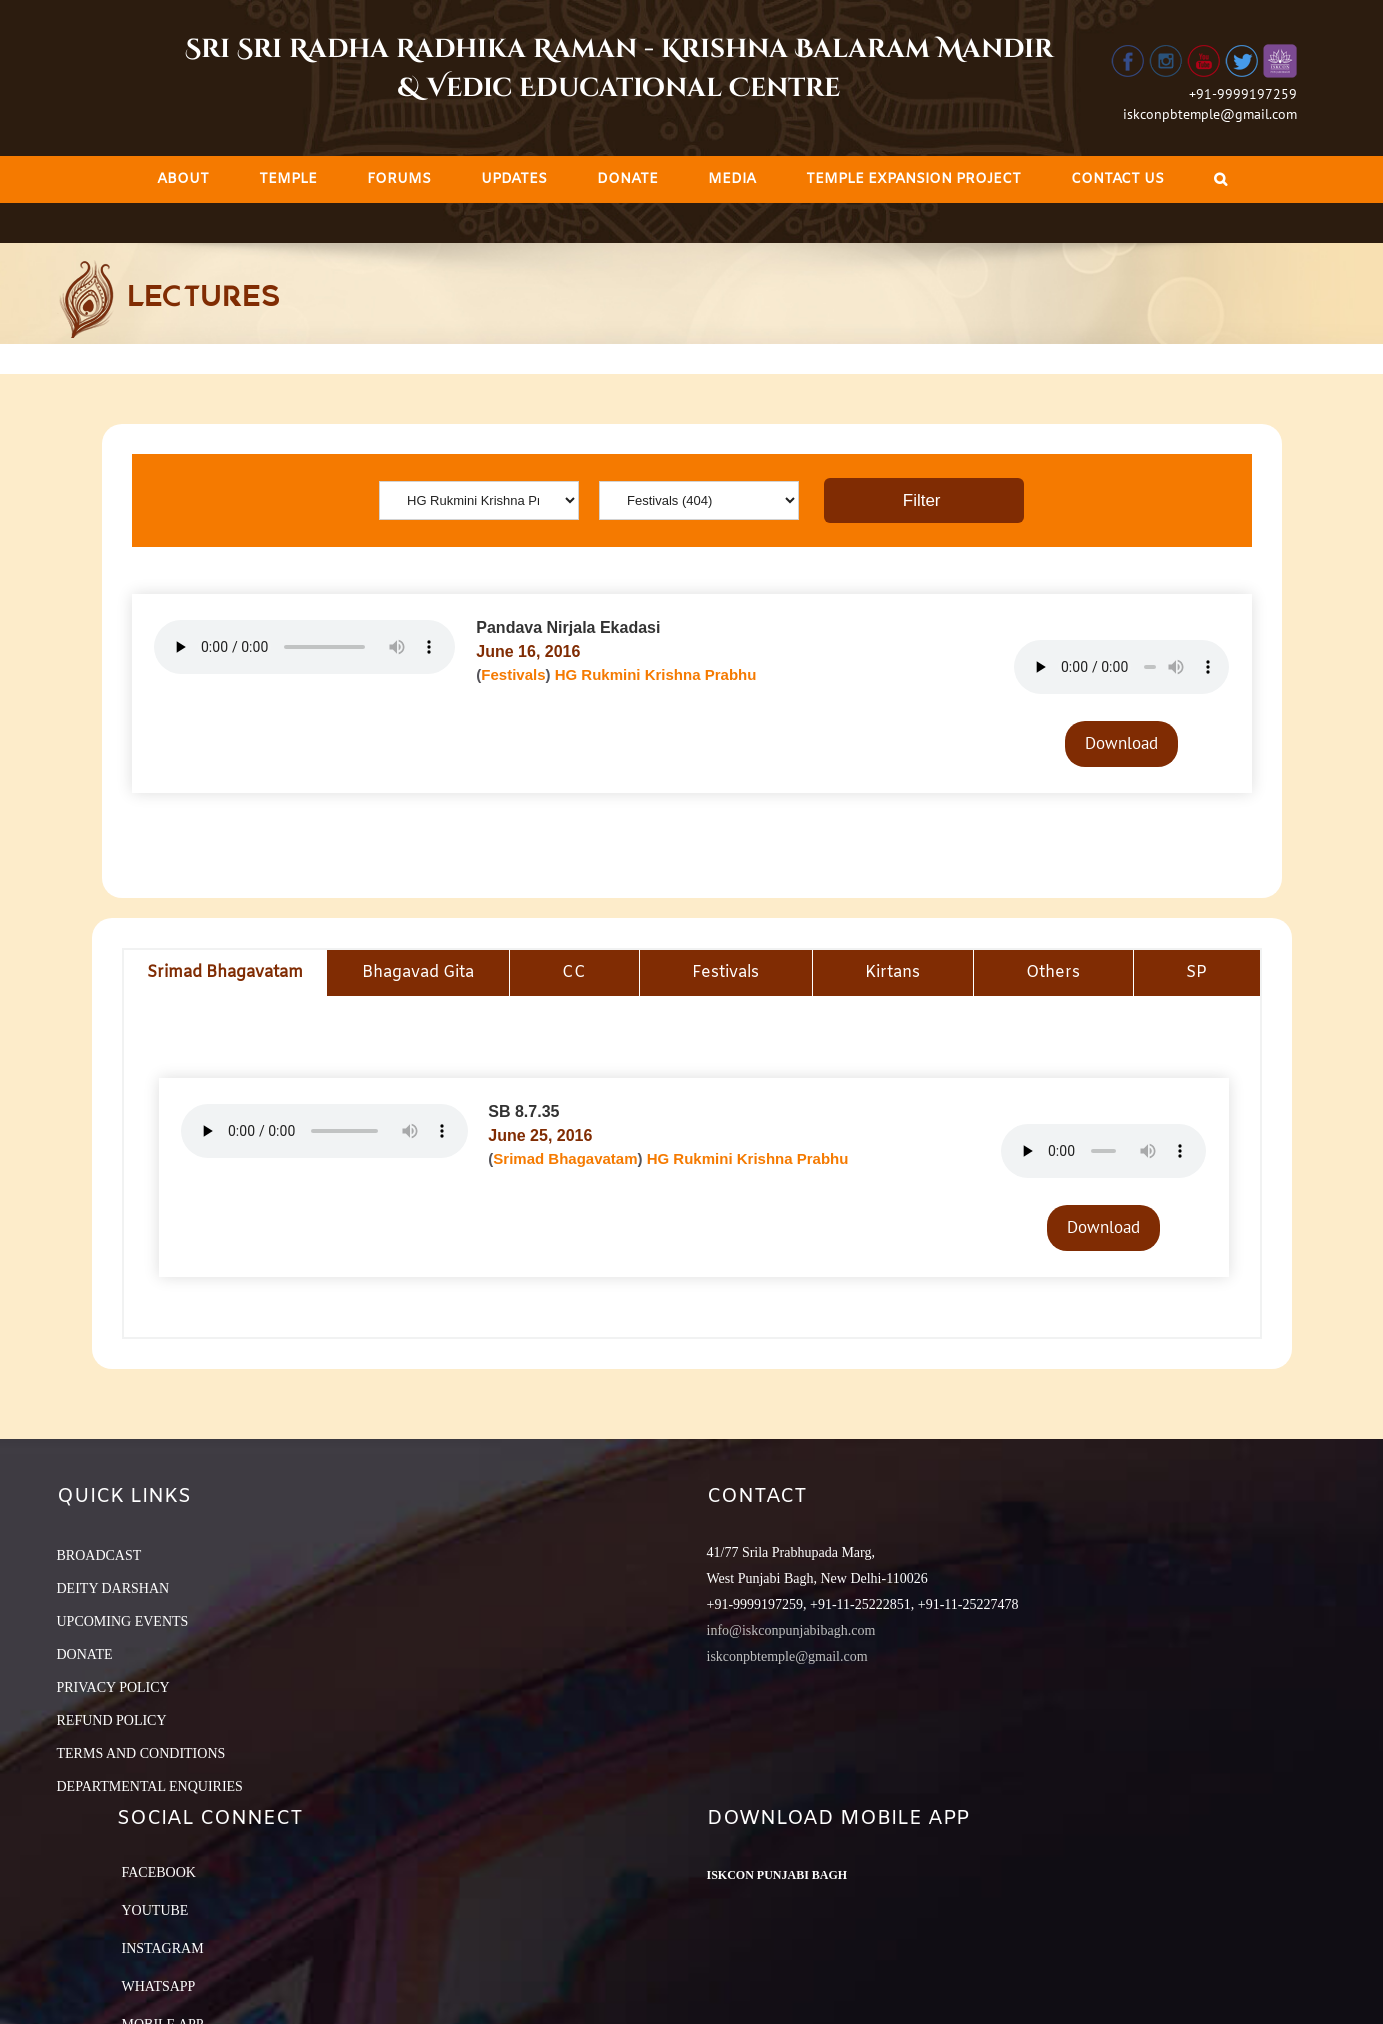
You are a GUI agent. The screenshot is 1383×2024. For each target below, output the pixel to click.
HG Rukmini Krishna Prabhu (656, 674)
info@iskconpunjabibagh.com (791, 1630)
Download (1121, 743)
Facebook (159, 1872)
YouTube (155, 1910)
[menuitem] (183, 179)
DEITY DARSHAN (113, 1588)
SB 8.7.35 (523, 1111)
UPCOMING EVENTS (123, 1621)
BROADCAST (99, 1555)
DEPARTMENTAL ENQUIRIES (150, 1786)
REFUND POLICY (112, 1720)
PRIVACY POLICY (113, 1687)
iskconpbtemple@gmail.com (1210, 114)
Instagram (163, 1948)
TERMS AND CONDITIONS (141, 1753)
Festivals (513, 674)
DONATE (85, 1654)
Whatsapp (159, 1986)
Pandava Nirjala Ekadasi (568, 627)
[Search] (1220, 179)
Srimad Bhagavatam (565, 1158)
